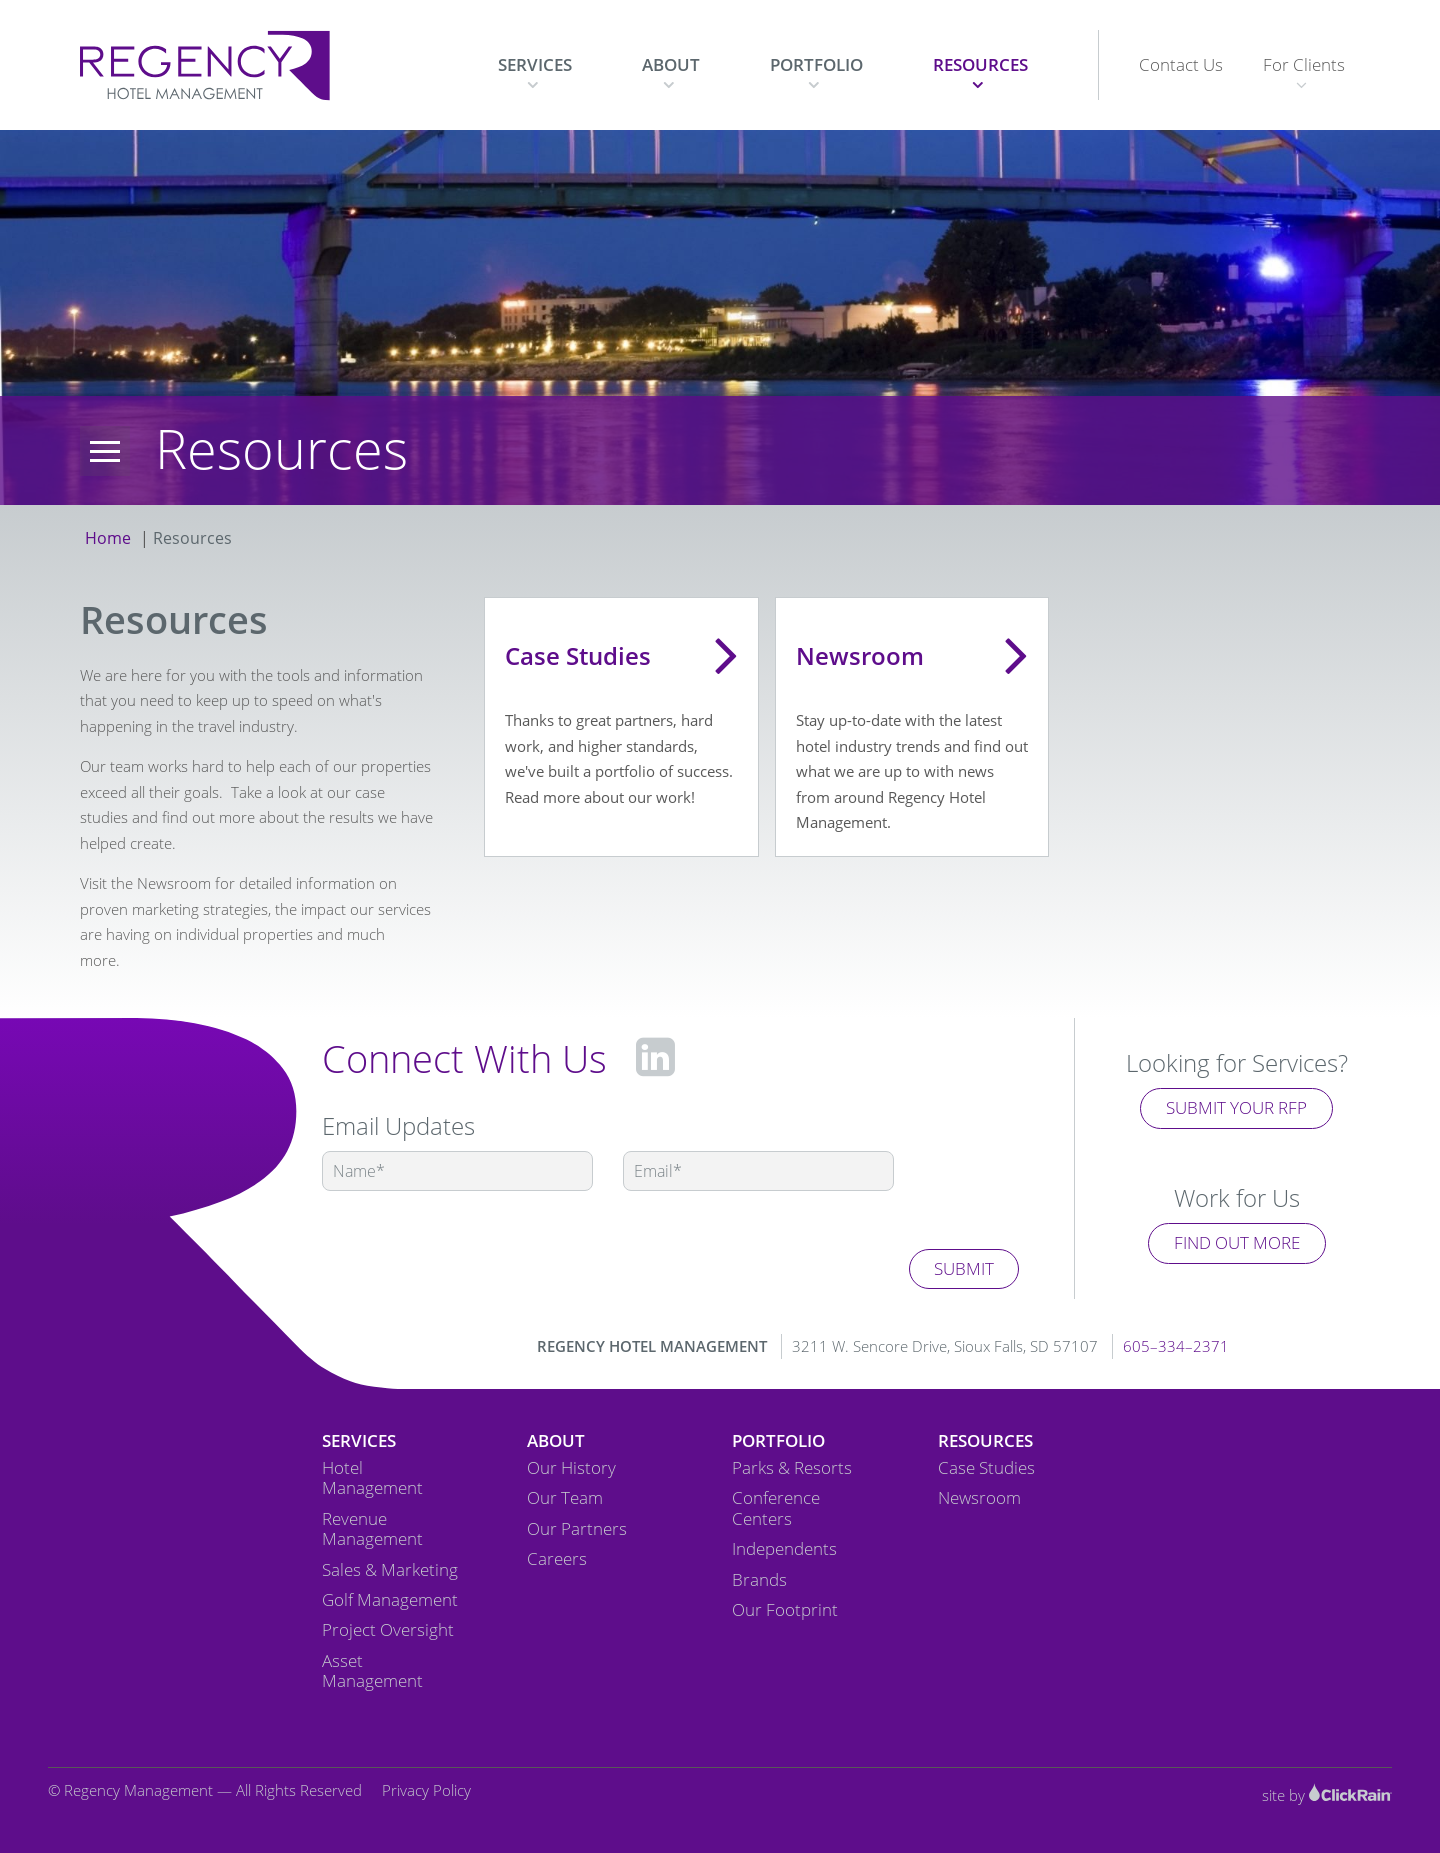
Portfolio (816, 64)
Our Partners (577, 1529)
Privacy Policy (426, 1790)
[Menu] (105, 451)
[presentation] (474, 1250)
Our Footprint (785, 1610)
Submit (964, 1268)
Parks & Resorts (792, 1468)
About (671, 64)
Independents (784, 1549)
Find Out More (1237, 1242)
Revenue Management (372, 1529)
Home (108, 538)
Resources (980, 64)
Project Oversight (388, 1630)
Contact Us (1181, 64)
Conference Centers (776, 1508)
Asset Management (372, 1671)
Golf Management (390, 1600)
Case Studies (986, 1468)
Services (535, 64)
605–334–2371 (1176, 1346)
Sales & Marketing (390, 1570)
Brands (759, 1580)
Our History (571, 1468)
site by (1327, 1795)
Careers (557, 1559)
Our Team (565, 1498)
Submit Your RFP (1236, 1107)
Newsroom (979, 1498)
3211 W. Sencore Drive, (945, 1346)
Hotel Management (372, 1478)
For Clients (1304, 64)
